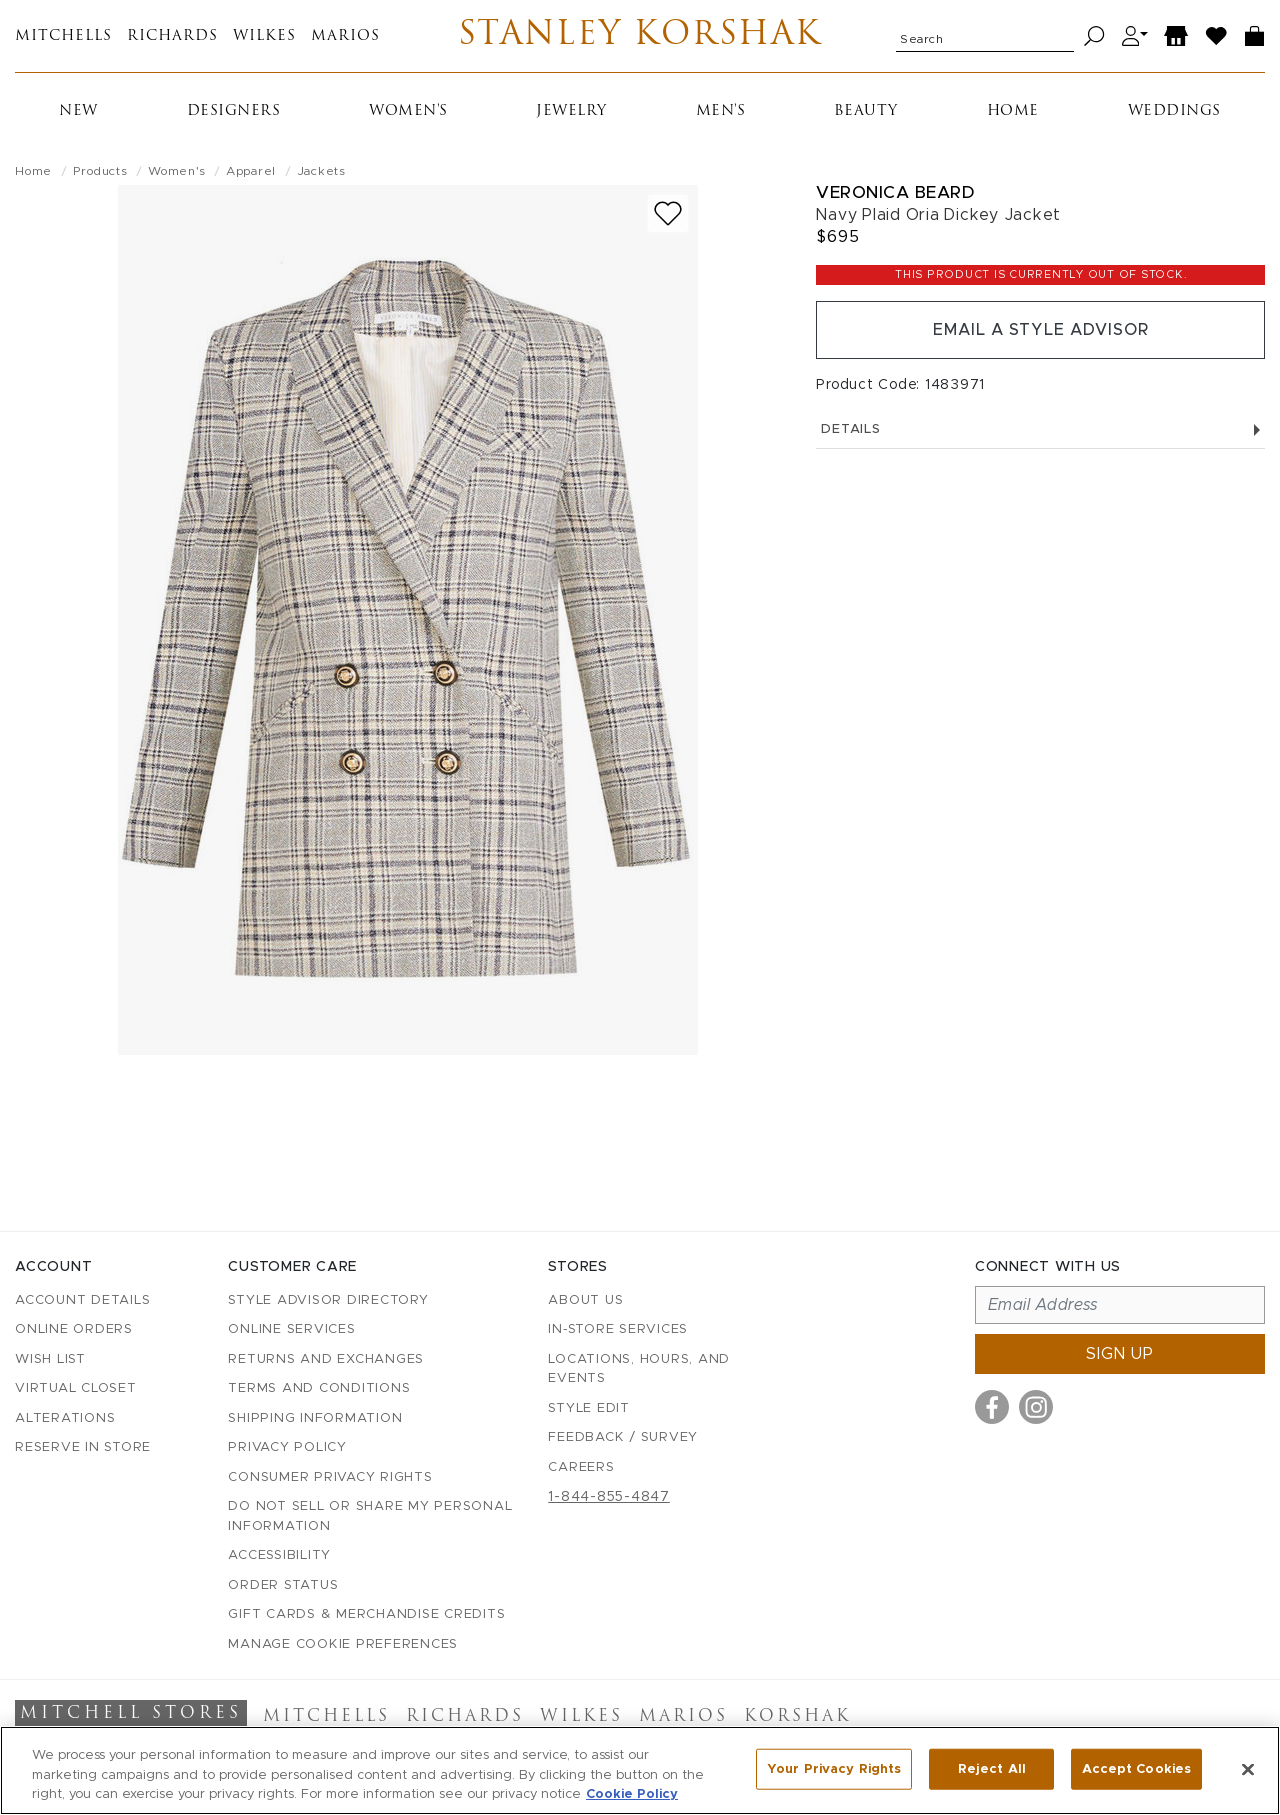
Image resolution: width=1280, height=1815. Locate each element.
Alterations (65, 1418)
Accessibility (279, 1555)
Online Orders (74, 1329)
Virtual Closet (76, 1388)
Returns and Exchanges (326, 1359)
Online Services (291, 1329)
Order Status (283, 1585)
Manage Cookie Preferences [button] (343, 1644)
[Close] (1248, 1769)
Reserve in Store (83, 1447)
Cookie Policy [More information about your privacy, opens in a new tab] (632, 1794)
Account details (82, 1300)
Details (1040, 429)
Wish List (50, 1359)
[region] (640, 1770)
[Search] (1094, 36)
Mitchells (63, 36)
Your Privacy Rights (834, 1768)
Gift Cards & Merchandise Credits (366, 1614)
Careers (581, 1467)
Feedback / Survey (623, 1437)
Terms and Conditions (319, 1388)
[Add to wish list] (668, 213)
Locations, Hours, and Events (639, 1369)
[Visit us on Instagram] (1036, 1407)
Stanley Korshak (640, 36)
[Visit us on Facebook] (992, 1407)
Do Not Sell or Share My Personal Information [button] (370, 1516)
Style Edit (589, 1408)
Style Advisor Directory (328, 1300)
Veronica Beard (895, 192)
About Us (585, 1300)
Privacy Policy (287, 1447)
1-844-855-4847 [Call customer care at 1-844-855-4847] (609, 1497)
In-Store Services (618, 1329)
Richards (172, 36)
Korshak (797, 1717)
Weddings (1174, 111)
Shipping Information (315, 1418)
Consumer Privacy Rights (330, 1477)
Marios (345, 36)
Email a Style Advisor (1040, 330)
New (78, 111)
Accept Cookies (1136, 1768)
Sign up (1120, 1354)
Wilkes (264, 36)
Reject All (992, 1768)
